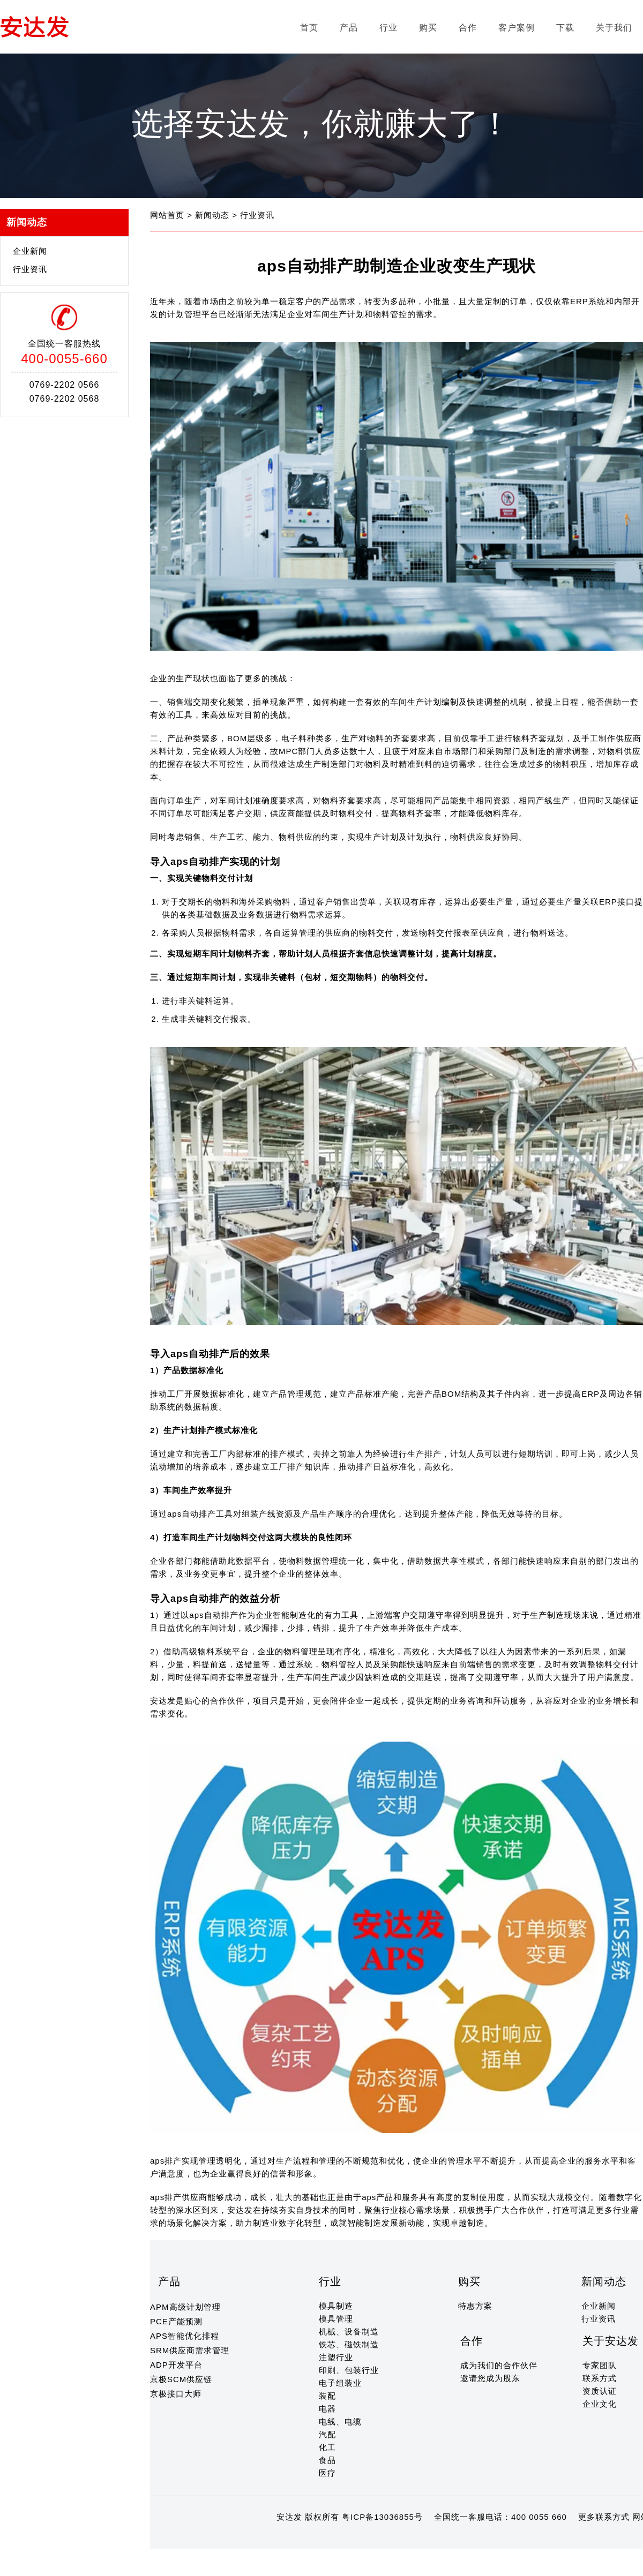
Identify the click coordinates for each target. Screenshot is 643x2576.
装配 (327, 2395)
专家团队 (599, 2365)
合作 (468, 27)
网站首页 (168, 215)
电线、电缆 (340, 2421)
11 (225, 2538)
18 (297, 2538)
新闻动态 (213, 215)
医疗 (327, 2472)
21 (328, 2538)
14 (256, 2538)
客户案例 (516, 27)
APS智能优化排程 (184, 2335)
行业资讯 (30, 269)
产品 (349, 27)
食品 (327, 2460)
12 (235, 2538)
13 (246, 2538)
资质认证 (599, 2391)
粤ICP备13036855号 (382, 2516)
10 (215, 2538)
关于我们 (614, 27)
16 (276, 2538)
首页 (309, 27)
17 (287, 2538)
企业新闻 (30, 250)
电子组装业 (340, 2382)
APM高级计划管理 (185, 2306)
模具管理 (336, 2318)
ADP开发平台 (176, 2364)
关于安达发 (610, 2341)
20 (318, 2538)
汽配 (327, 2434)
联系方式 (599, 2378)
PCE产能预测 (176, 2321)
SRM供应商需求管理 (189, 2350)
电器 (327, 2408)
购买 (428, 27)
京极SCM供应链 (181, 2379)
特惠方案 (475, 2305)
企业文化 (599, 2403)
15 (266, 2538)
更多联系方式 (604, 2516)
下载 (565, 27)
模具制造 (336, 2305)
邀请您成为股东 (490, 2378)
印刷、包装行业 (349, 2370)
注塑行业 (336, 2357)
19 (307, 2538)
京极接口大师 (175, 2393)
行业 (388, 27)
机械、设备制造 (349, 2331)
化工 (327, 2447)
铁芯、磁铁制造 (349, 2344)
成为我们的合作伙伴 (498, 2365)
